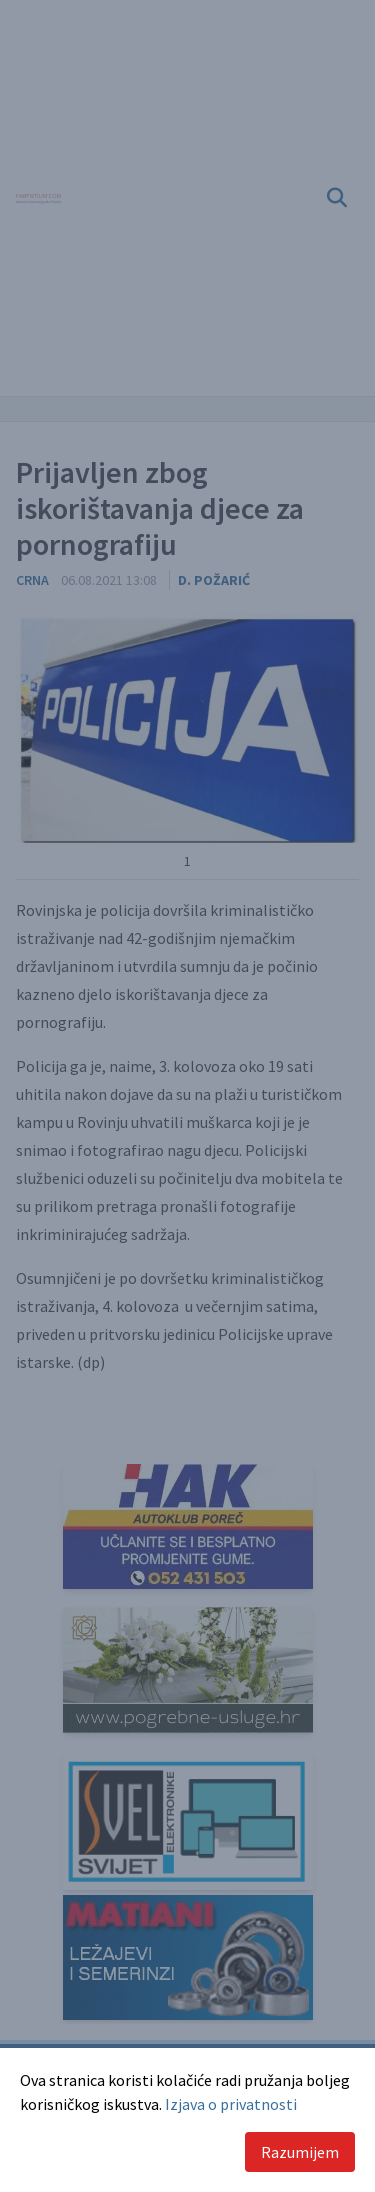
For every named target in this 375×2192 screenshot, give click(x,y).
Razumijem (300, 2152)
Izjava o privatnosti (231, 2104)
